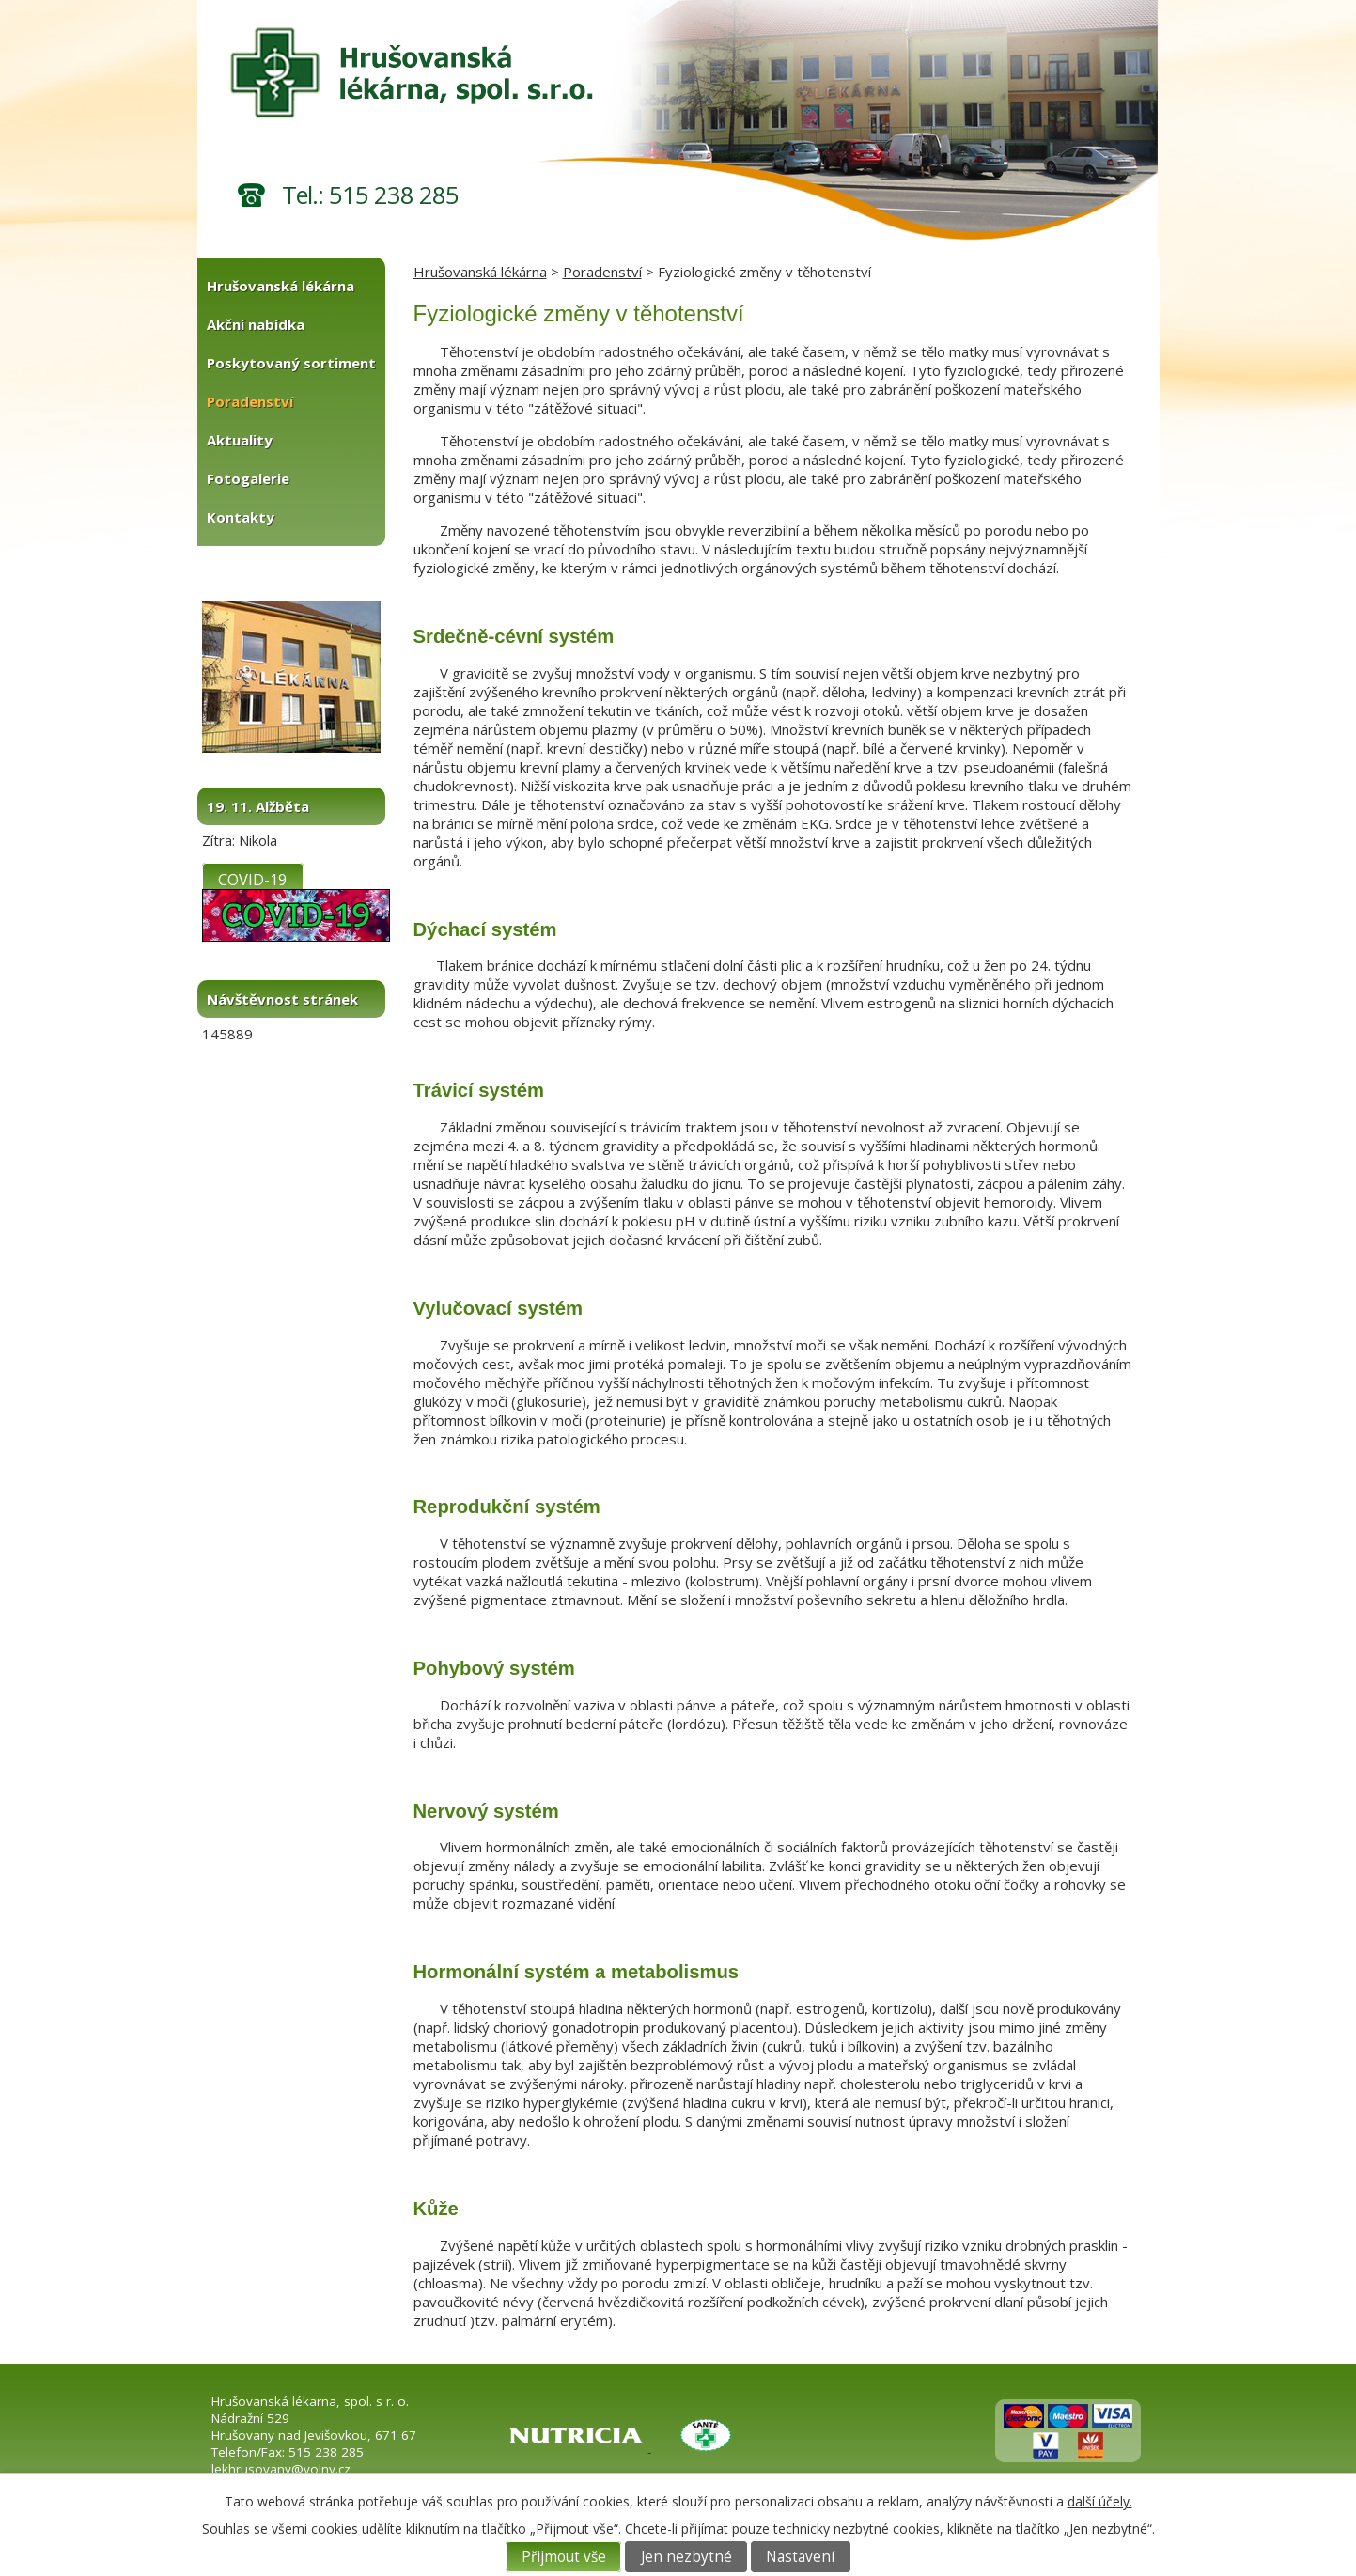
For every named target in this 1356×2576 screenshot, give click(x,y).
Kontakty (240, 516)
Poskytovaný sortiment (291, 362)
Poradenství (602, 271)
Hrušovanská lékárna (480, 271)
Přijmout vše (564, 2557)
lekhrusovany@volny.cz (281, 2468)
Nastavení (800, 2557)
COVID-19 (252, 878)
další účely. (1100, 2501)
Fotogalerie (248, 478)
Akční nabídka (255, 324)
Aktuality (240, 439)
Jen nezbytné (686, 2557)
